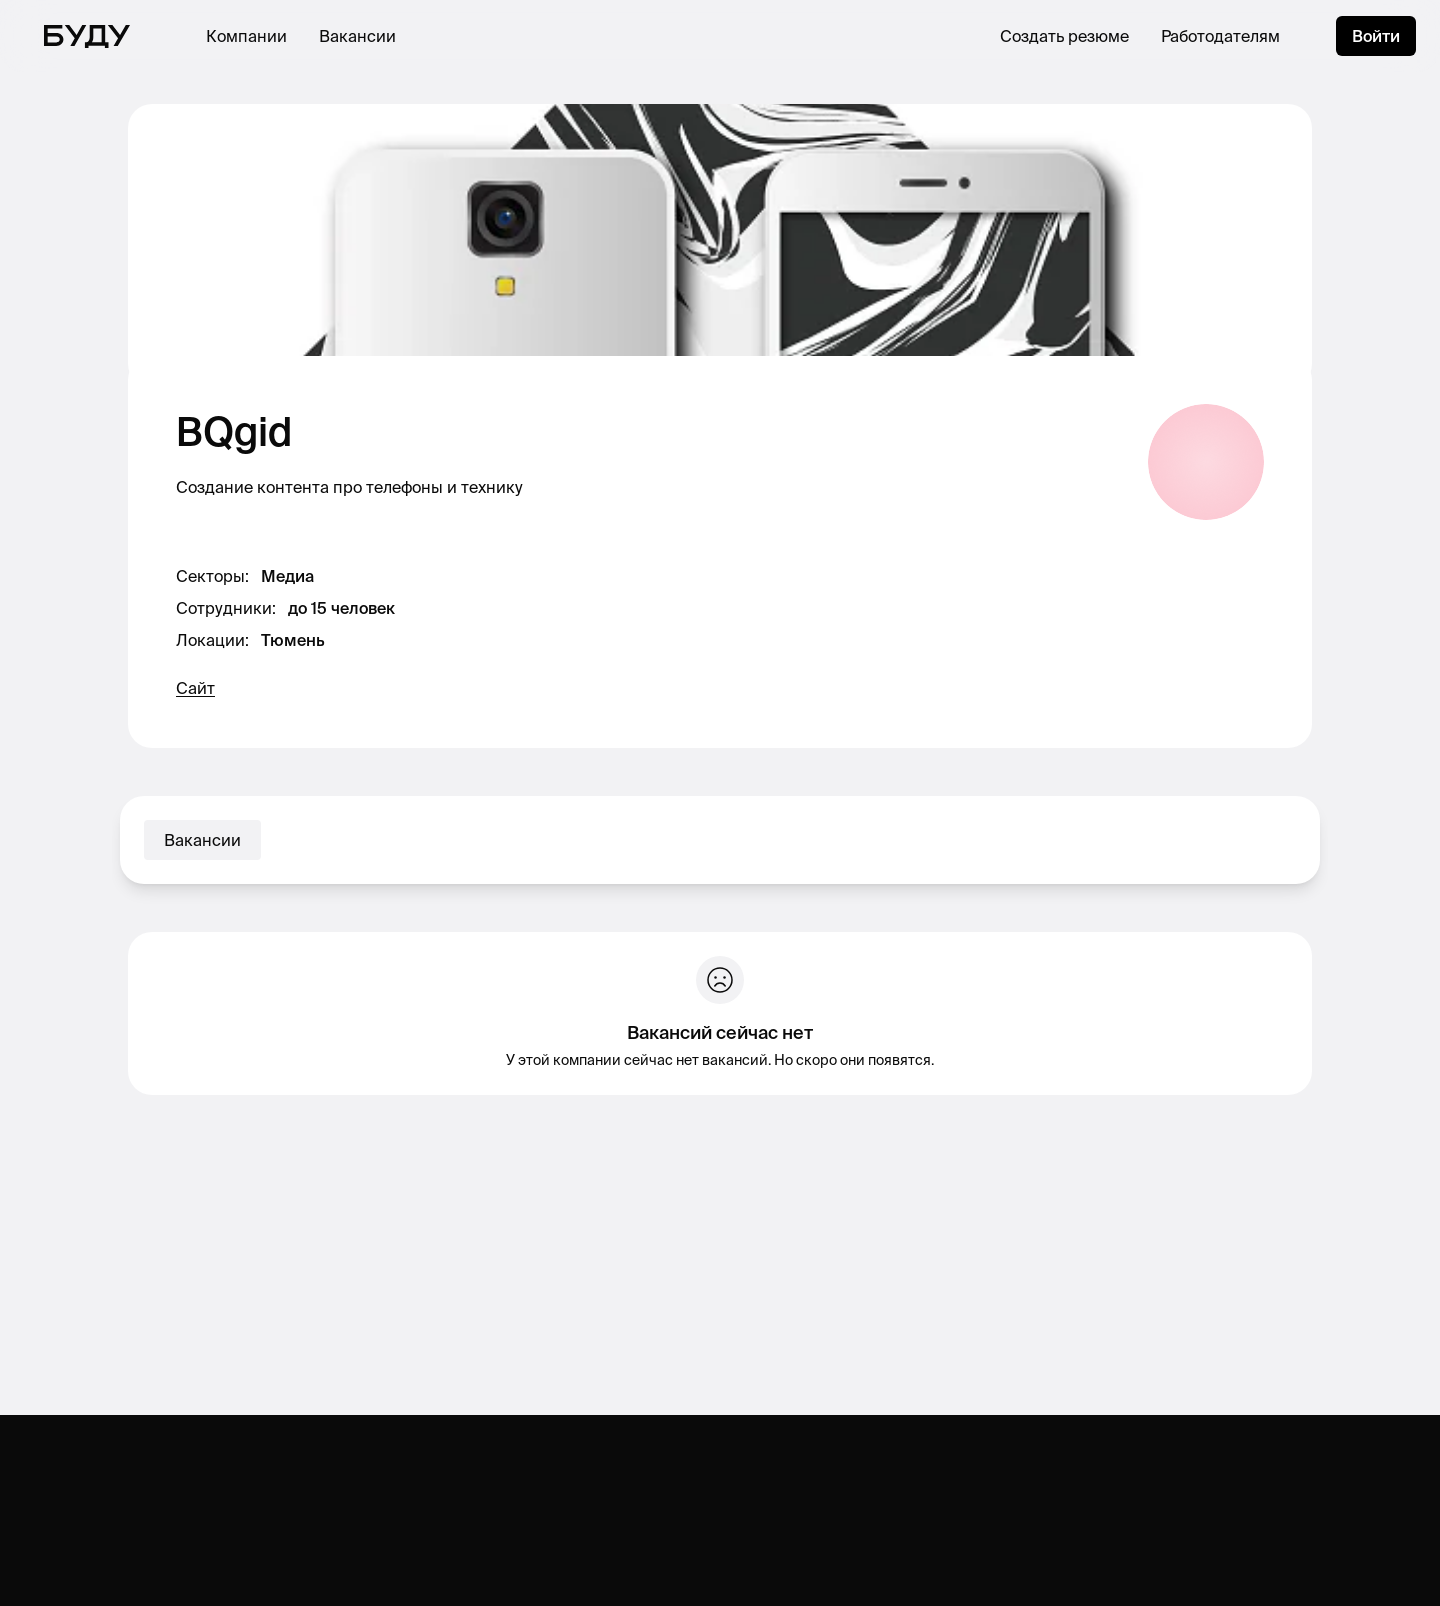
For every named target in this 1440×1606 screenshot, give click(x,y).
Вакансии (357, 36)
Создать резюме (1064, 36)
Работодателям (1220, 36)
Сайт (195, 688)
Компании (246, 36)
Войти (1376, 36)
